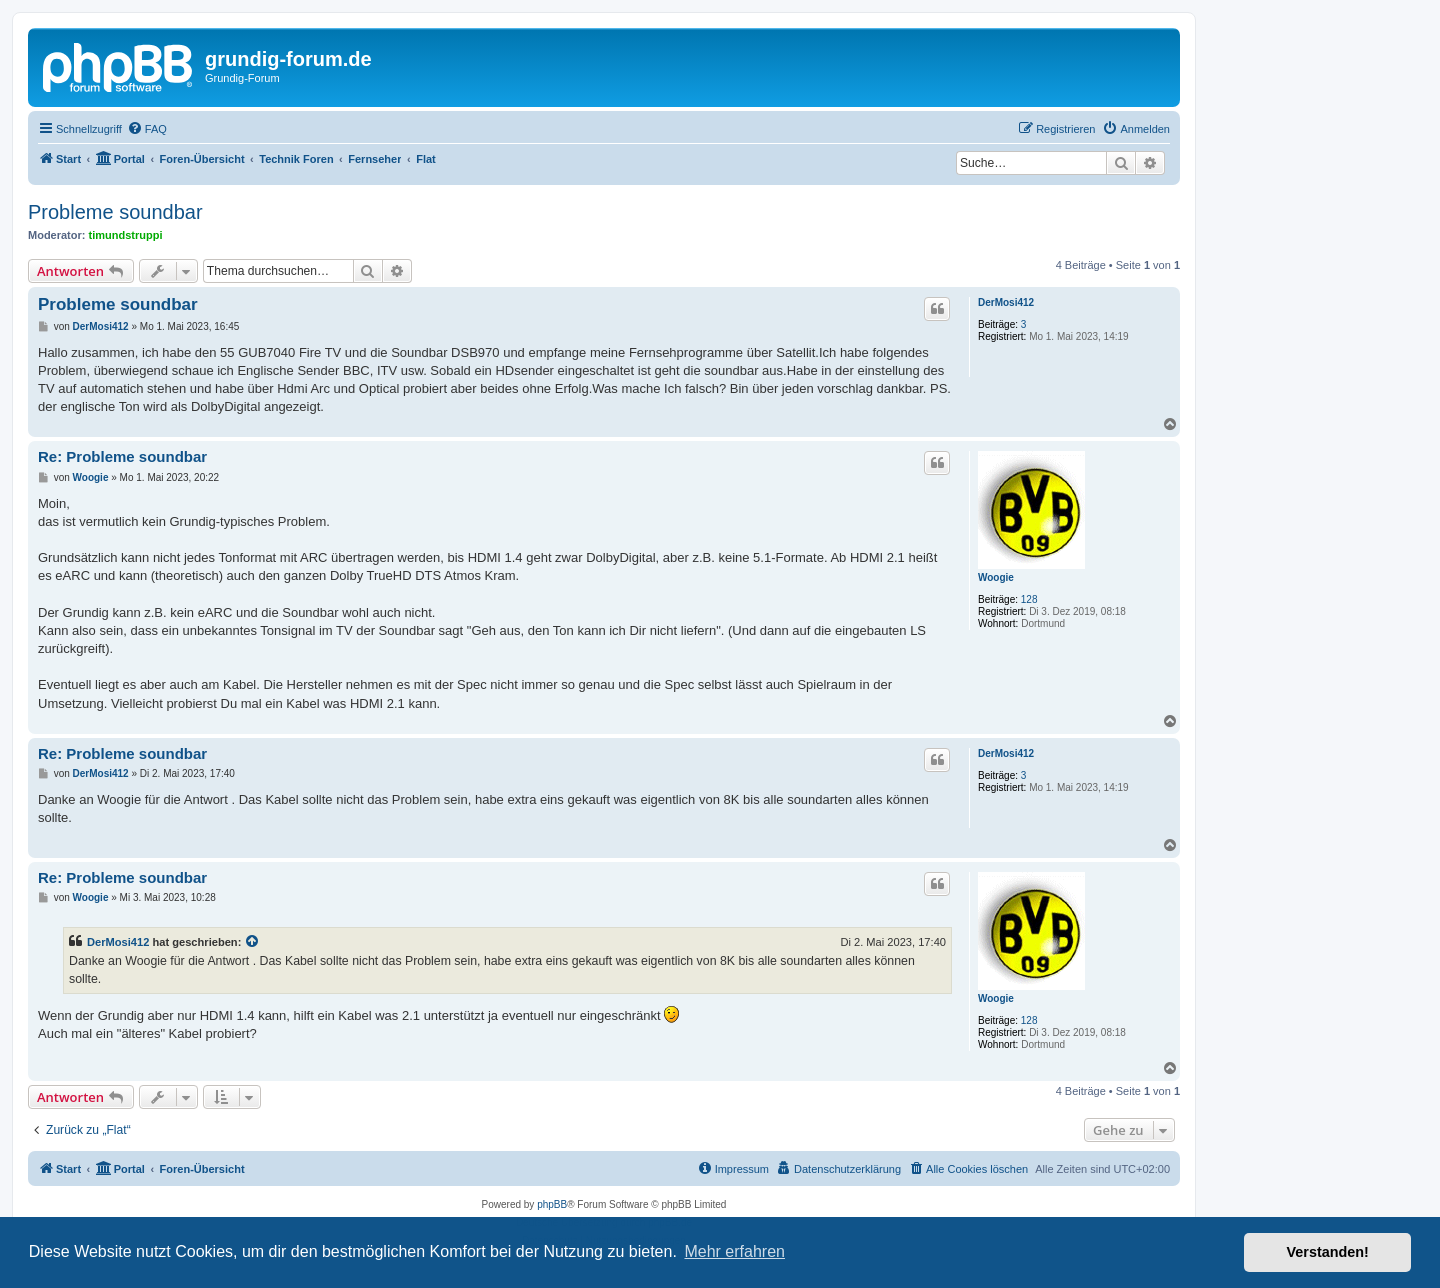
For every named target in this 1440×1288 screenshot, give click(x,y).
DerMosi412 (1006, 302)
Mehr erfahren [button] (734, 1251)
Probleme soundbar (115, 212)
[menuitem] (147, 129)
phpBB (552, 1204)
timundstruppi (126, 235)
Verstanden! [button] (1328, 1252)
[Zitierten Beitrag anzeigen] (253, 942)
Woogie (996, 577)
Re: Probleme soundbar (122, 456)
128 (1029, 599)
